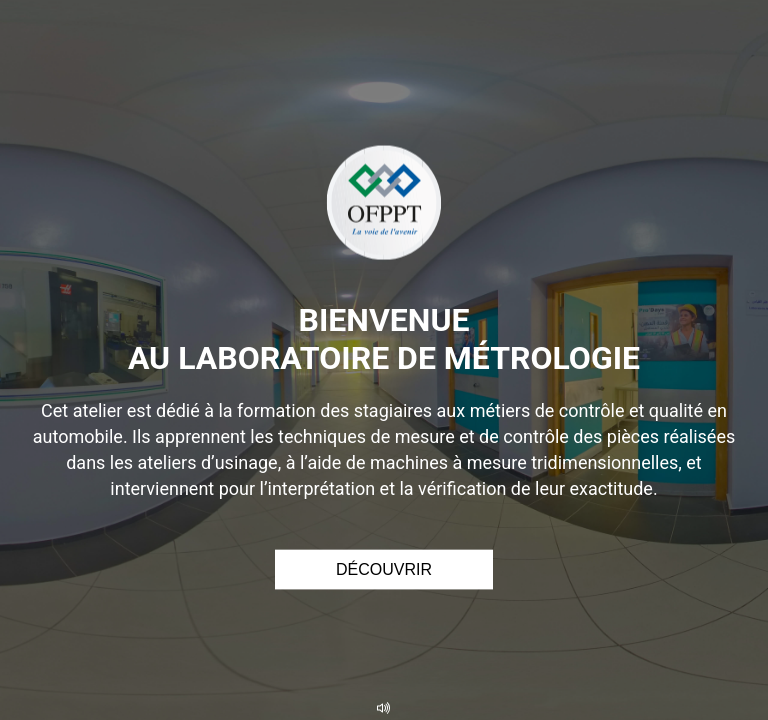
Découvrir (384, 568)
